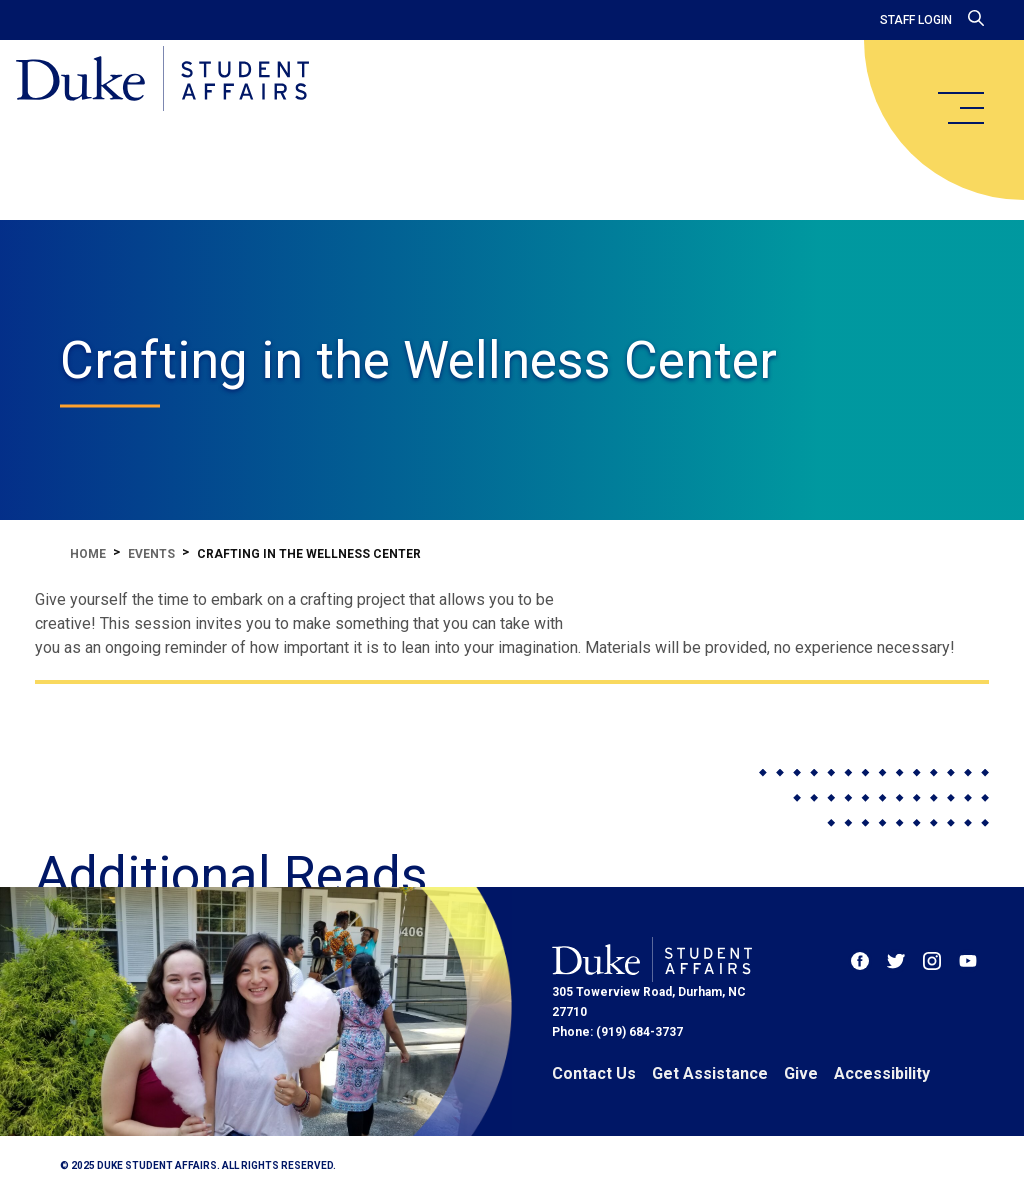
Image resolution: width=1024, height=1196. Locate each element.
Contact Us (594, 1073)
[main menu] (960, 108)
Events (151, 554)
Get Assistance (710, 1073)
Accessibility (882, 1073)
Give (801, 1073)
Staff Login (916, 20)
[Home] (162, 80)
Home (88, 554)
